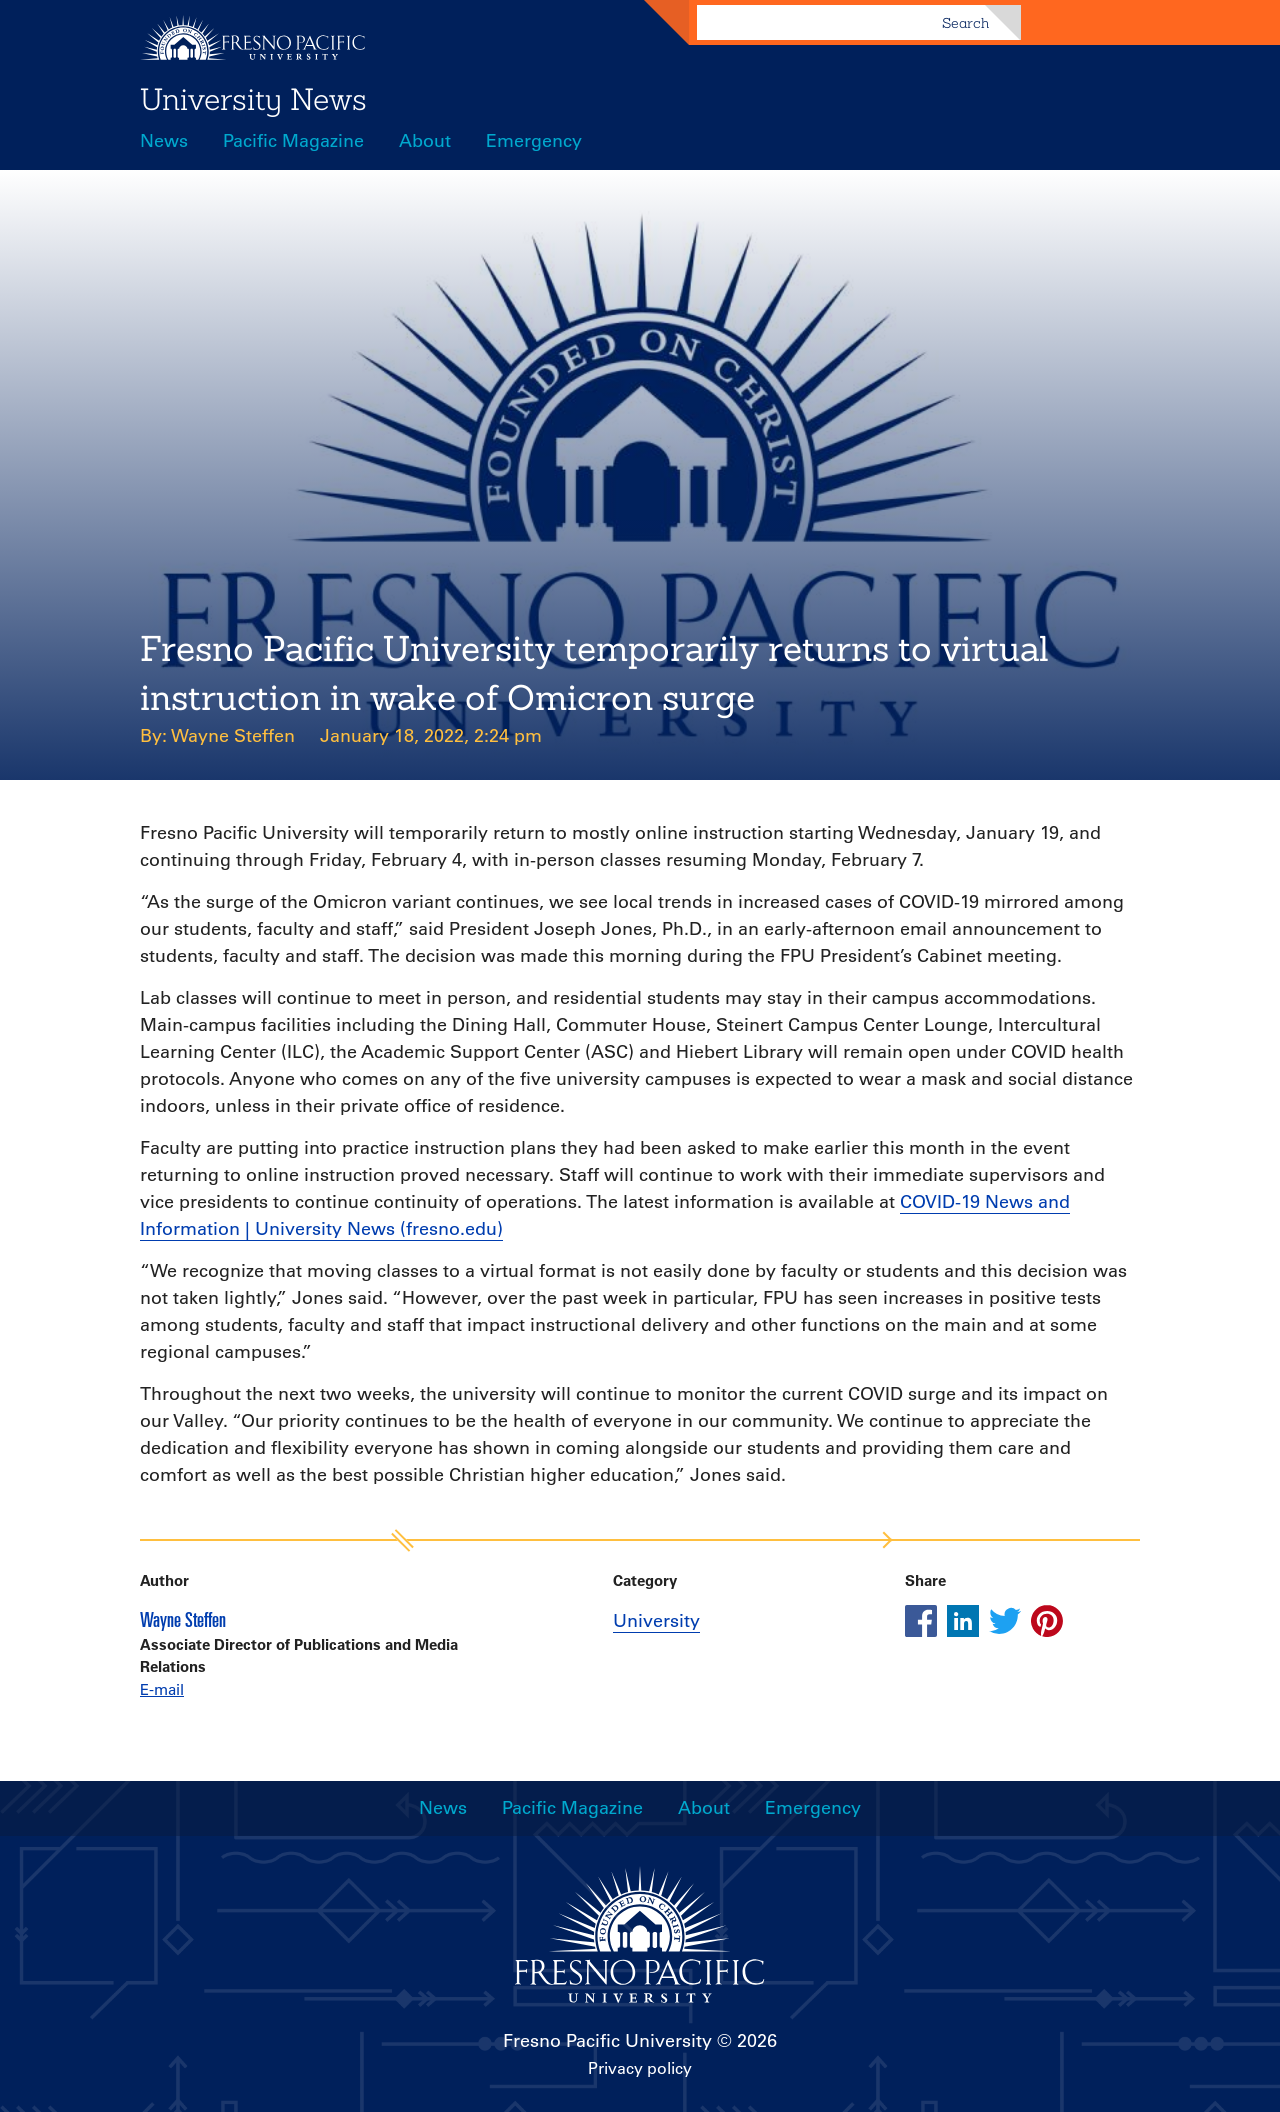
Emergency (534, 141)
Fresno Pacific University (607, 2041)
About (425, 141)
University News (253, 99)
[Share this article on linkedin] (963, 1621)
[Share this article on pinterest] (1047, 1621)
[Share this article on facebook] (921, 1621)
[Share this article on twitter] (1005, 1621)
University (656, 1621)
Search (965, 23)
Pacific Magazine (293, 141)
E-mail (162, 1689)
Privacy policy (640, 2068)
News (164, 141)
